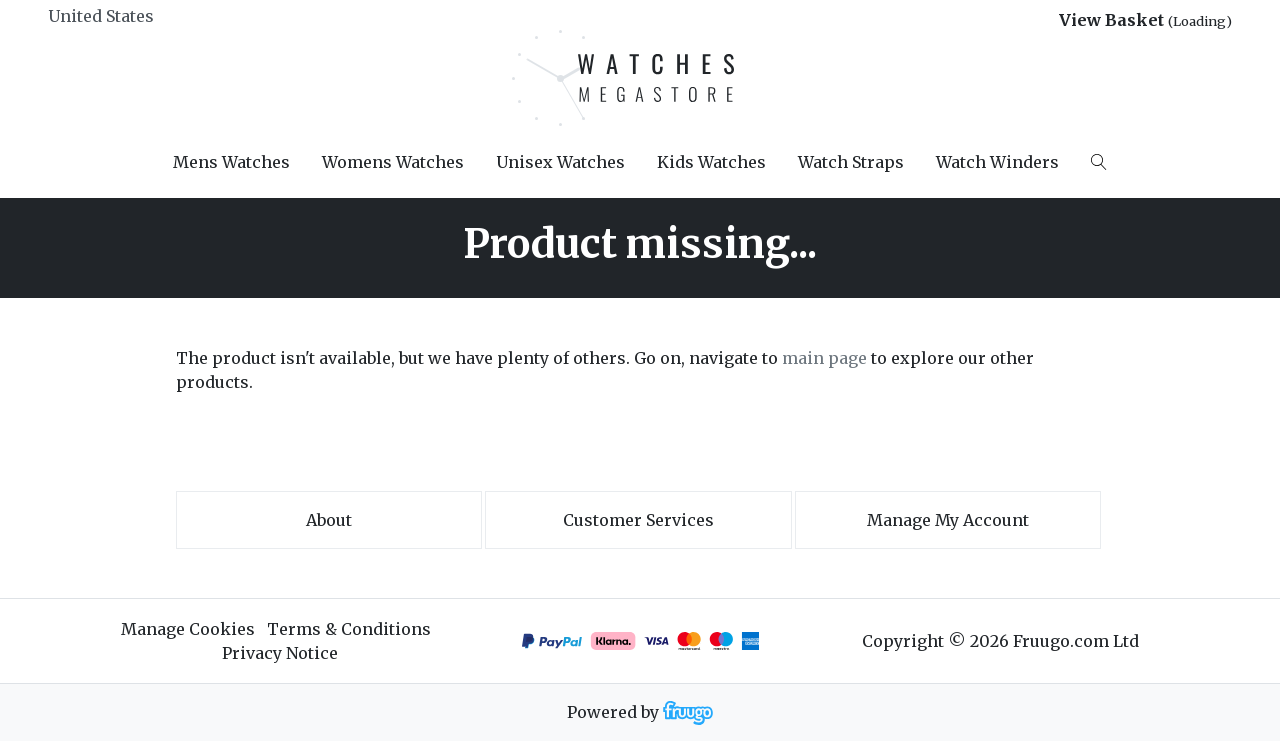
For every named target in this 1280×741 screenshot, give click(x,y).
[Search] (1099, 162)
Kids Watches (711, 162)
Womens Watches (393, 162)
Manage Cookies (188, 629)
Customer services (638, 520)
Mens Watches (231, 162)
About (329, 520)
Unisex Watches (560, 162)
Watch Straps (851, 162)
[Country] (134, 16)
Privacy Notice (280, 653)
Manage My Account (948, 520)
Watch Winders (997, 162)
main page (824, 358)
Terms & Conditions (349, 629)
